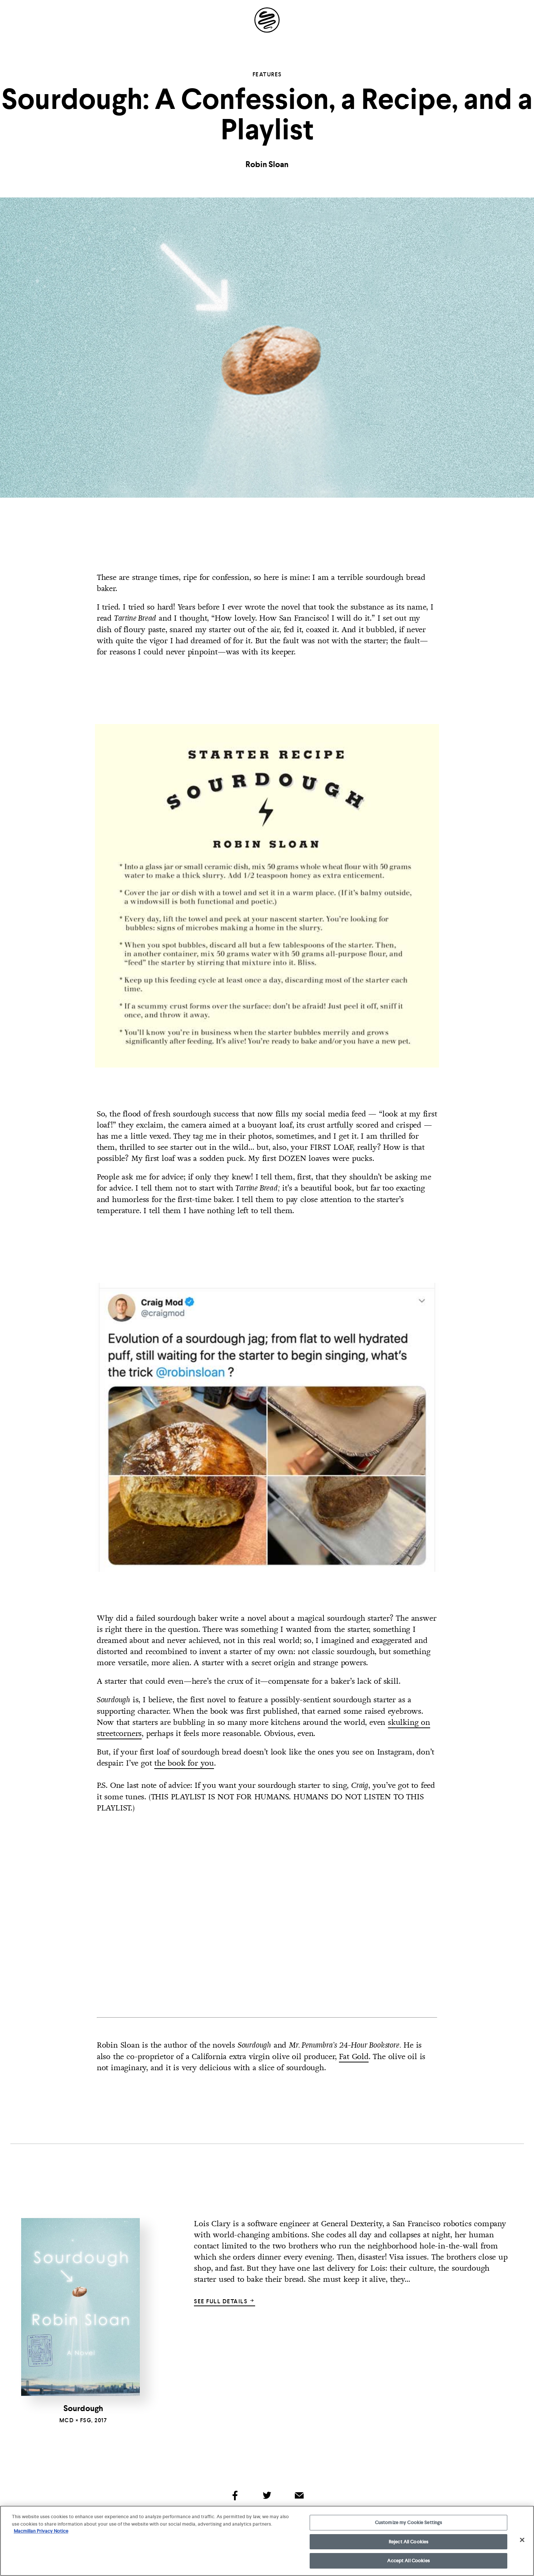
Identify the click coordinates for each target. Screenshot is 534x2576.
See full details (224, 2301)
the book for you (184, 1763)
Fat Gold (353, 2056)
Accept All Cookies (408, 2560)
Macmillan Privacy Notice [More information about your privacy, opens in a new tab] (41, 2531)
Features (267, 74)
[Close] (522, 2540)
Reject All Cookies (408, 2542)
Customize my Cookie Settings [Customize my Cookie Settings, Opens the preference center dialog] (408, 2522)
